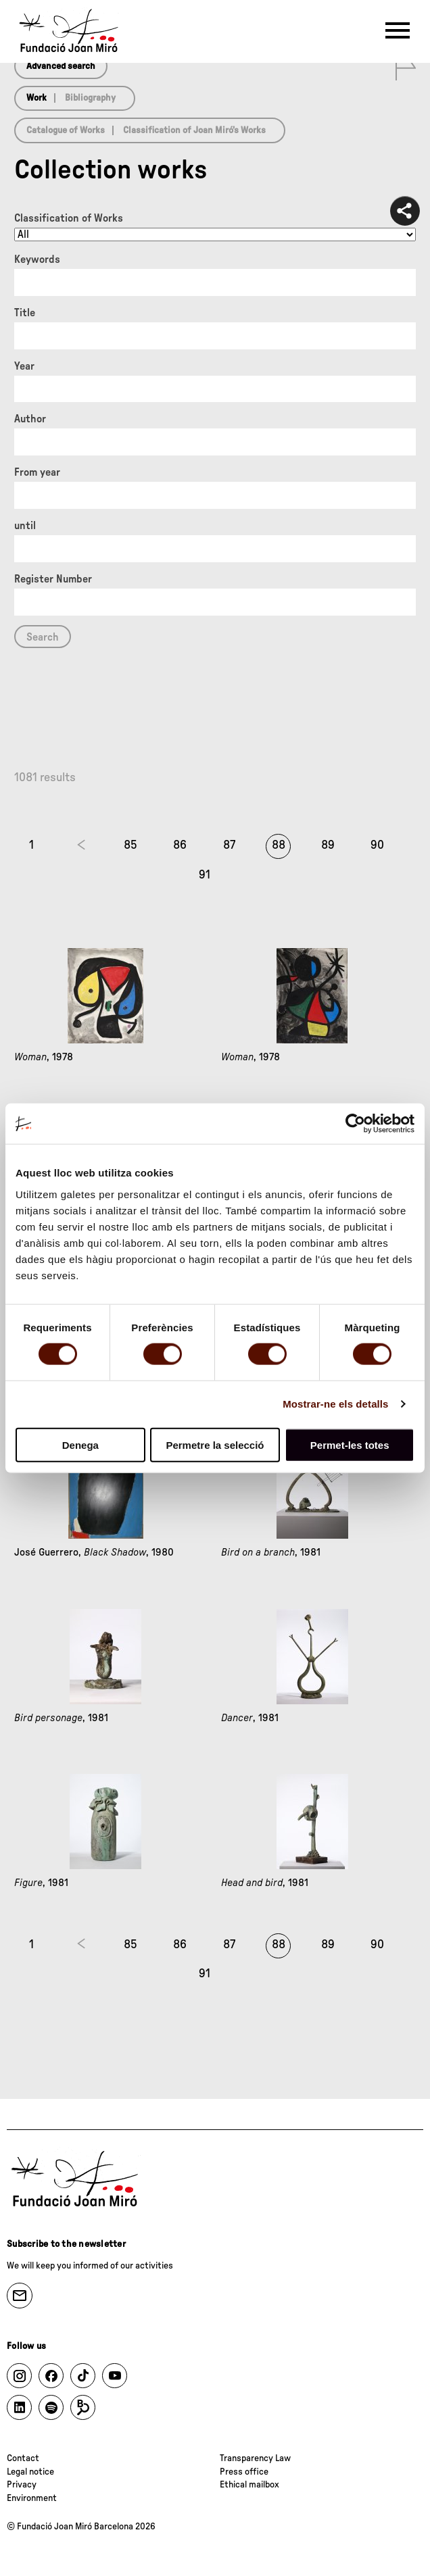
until (25, 525)
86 (180, 845)
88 (278, 845)
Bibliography (90, 98)
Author (30, 419)
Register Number (53, 579)
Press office (244, 2472)
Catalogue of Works (65, 130)
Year (24, 366)
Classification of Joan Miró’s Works (194, 130)
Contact (23, 2458)
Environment (32, 2498)
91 (204, 875)
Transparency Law (255, 2458)
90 (377, 845)
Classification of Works (68, 218)
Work (36, 98)
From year (37, 472)
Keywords (37, 259)
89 (328, 845)
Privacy (22, 2485)
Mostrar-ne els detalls (335, 1404)
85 (130, 845)
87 (229, 845)
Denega (80, 1444)
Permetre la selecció (215, 1444)
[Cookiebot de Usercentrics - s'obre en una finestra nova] (355, 1124)
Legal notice (30, 2472)
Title (24, 312)
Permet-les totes (349, 1444)
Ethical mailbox (249, 2485)
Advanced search (60, 66)
